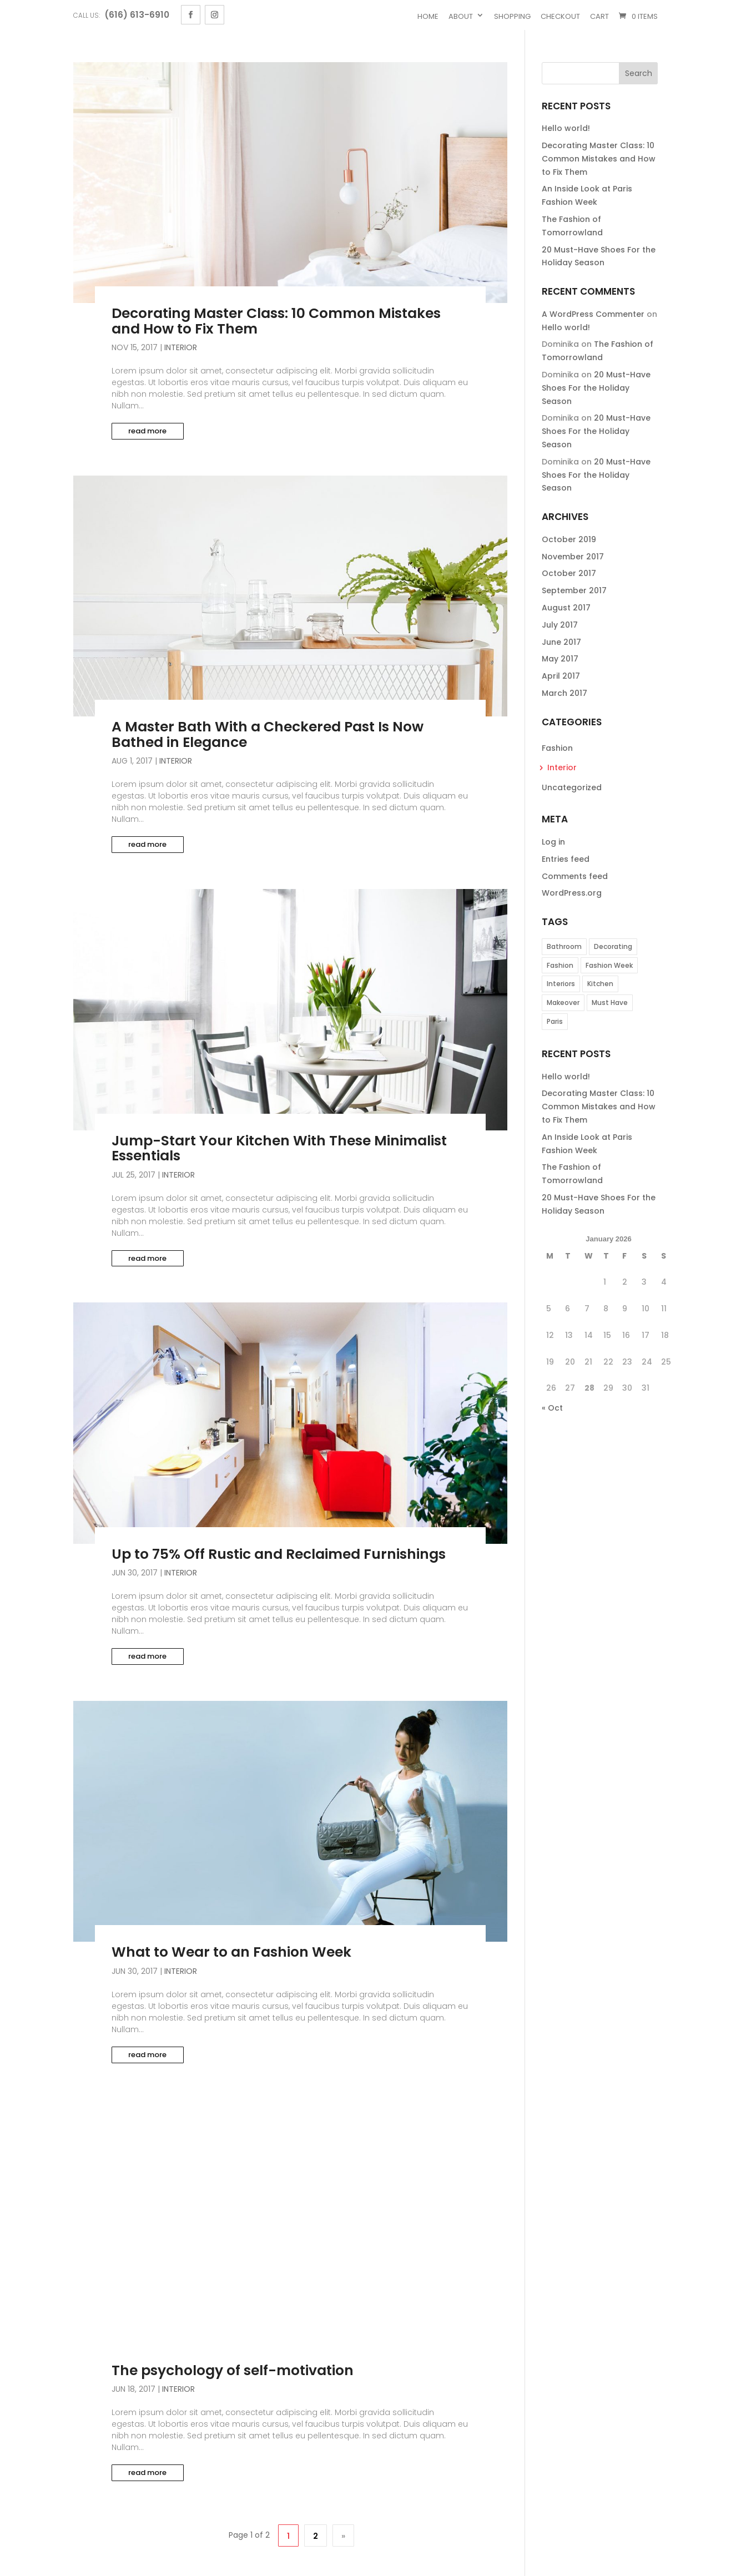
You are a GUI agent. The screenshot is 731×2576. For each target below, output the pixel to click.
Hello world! (566, 128)
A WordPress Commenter (593, 314)
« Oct (552, 1407)
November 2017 (573, 556)
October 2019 (569, 539)
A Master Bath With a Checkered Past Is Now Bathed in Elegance (268, 734)
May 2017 (560, 658)
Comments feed (575, 876)
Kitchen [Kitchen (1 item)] (600, 983)
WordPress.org (572, 892)
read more (147, 431)
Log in (553, 841)
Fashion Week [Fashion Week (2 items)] (609, 965)
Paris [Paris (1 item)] (555, 1021)
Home (427, 16)
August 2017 (566, 607)
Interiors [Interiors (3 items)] (561, 983)
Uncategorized (572, 787)
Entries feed (565, 859)
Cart (599, 16)
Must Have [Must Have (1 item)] (610, 1002)
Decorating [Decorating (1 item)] (613, 946)
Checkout (560, 16)
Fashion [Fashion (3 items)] (560, 965)
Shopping (512, 16)
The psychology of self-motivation (233, 2370)
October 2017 (569, 573)
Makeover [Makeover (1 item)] (563, 1002)
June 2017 (561, 642)
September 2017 (574, 590)
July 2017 (560, 624)
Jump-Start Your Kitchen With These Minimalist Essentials (279, 1148)
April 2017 (561, 675)
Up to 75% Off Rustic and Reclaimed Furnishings (279, 1554)
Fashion (557, 748)
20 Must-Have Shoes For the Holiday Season (596, 388)
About (460, 16)
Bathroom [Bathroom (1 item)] (564, 946)
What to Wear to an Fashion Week (231, 1952)
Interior (180, 347)
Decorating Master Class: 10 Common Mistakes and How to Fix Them (276, 321)
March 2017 (564, 693)
